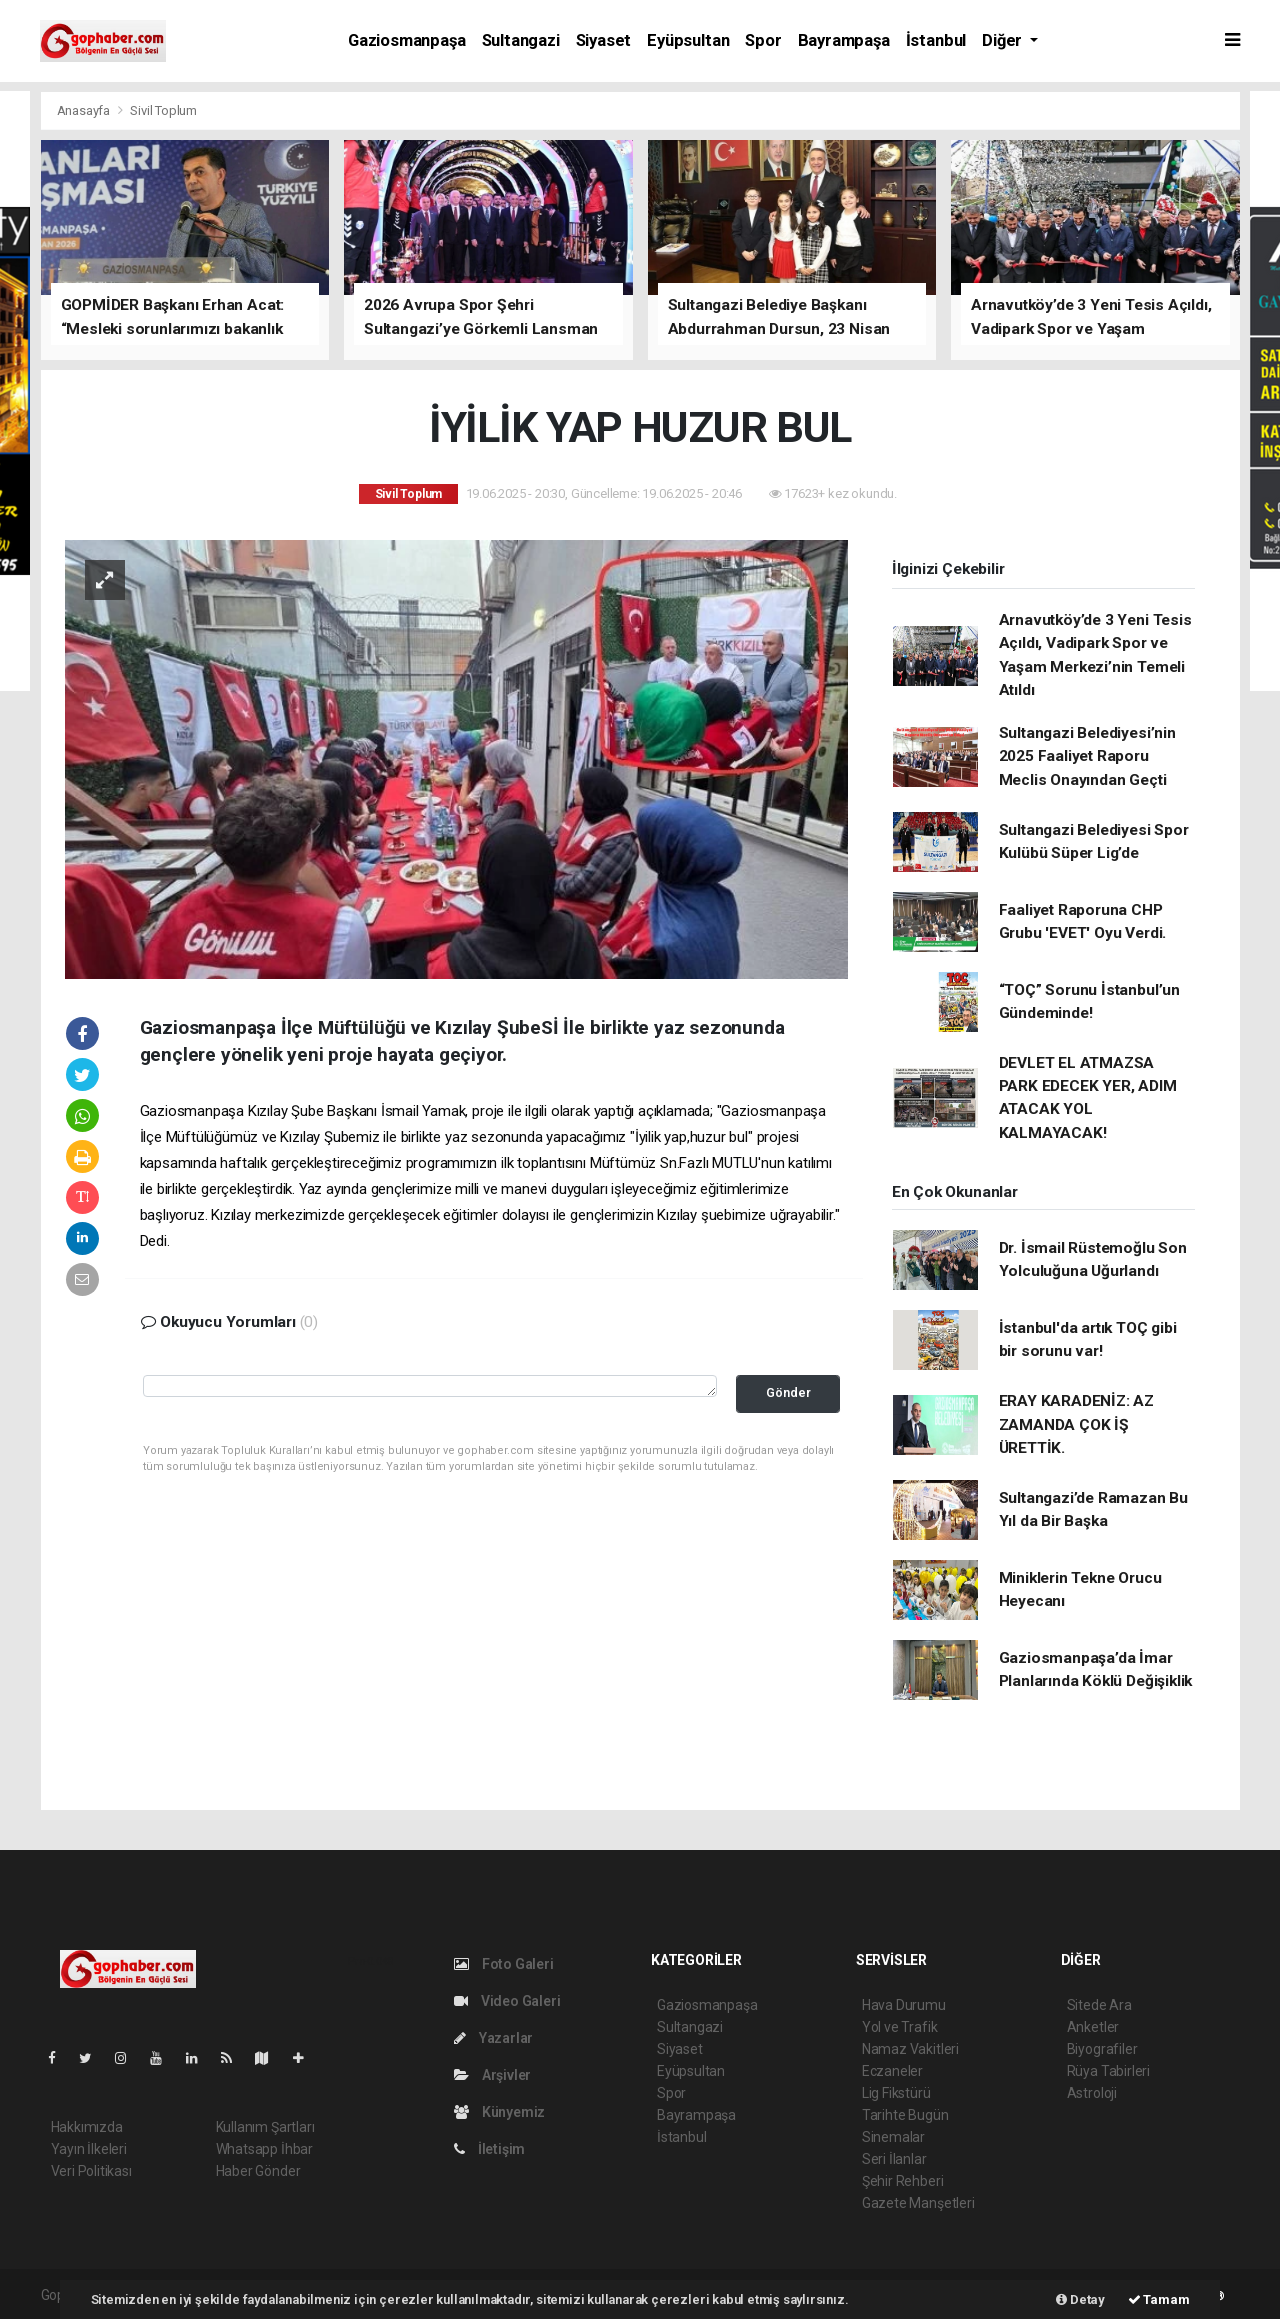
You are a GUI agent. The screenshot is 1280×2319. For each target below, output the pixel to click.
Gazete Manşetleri (918, 2203)
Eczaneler (892, 2071)
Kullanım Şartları (265, 2127)
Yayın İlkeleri (89, 2149)
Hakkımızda (87, 2127)
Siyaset (604, 40)
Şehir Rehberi (903, 2181)
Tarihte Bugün (905, 2115)
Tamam (1159, 2299)
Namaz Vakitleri (910, 2049)
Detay (1080, 2299)
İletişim (489, 2149)
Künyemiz (499, 2112)
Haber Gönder (258, 2171)
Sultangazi (521, 40)
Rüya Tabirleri (1108, 2071)
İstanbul (936, 40)
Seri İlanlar (894, 2159)
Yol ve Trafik (900, 2027)
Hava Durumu (904, 2005)
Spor (763, 40)
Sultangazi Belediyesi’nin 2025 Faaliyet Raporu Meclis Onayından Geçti (1087, 756)
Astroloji (1092, 2093)
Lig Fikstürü (896, 2093)
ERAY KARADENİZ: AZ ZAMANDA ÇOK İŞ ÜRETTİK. (1077, 1424)
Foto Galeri (504, 1964)
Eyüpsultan (688, 40)
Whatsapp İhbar (264, 2149)
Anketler (1093, 2027)
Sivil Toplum (163, 110)
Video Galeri (507, 2001)
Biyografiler (1102, 2049)
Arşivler (492, 2075)
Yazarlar (493, 2038)
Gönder (788, 1392)
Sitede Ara (1099, 2005)
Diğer (1004, 40)
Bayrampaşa (844, 40)
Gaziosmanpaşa (407, 40)
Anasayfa (85, 110)
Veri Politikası (91, 2171)
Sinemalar (893, 2137)
